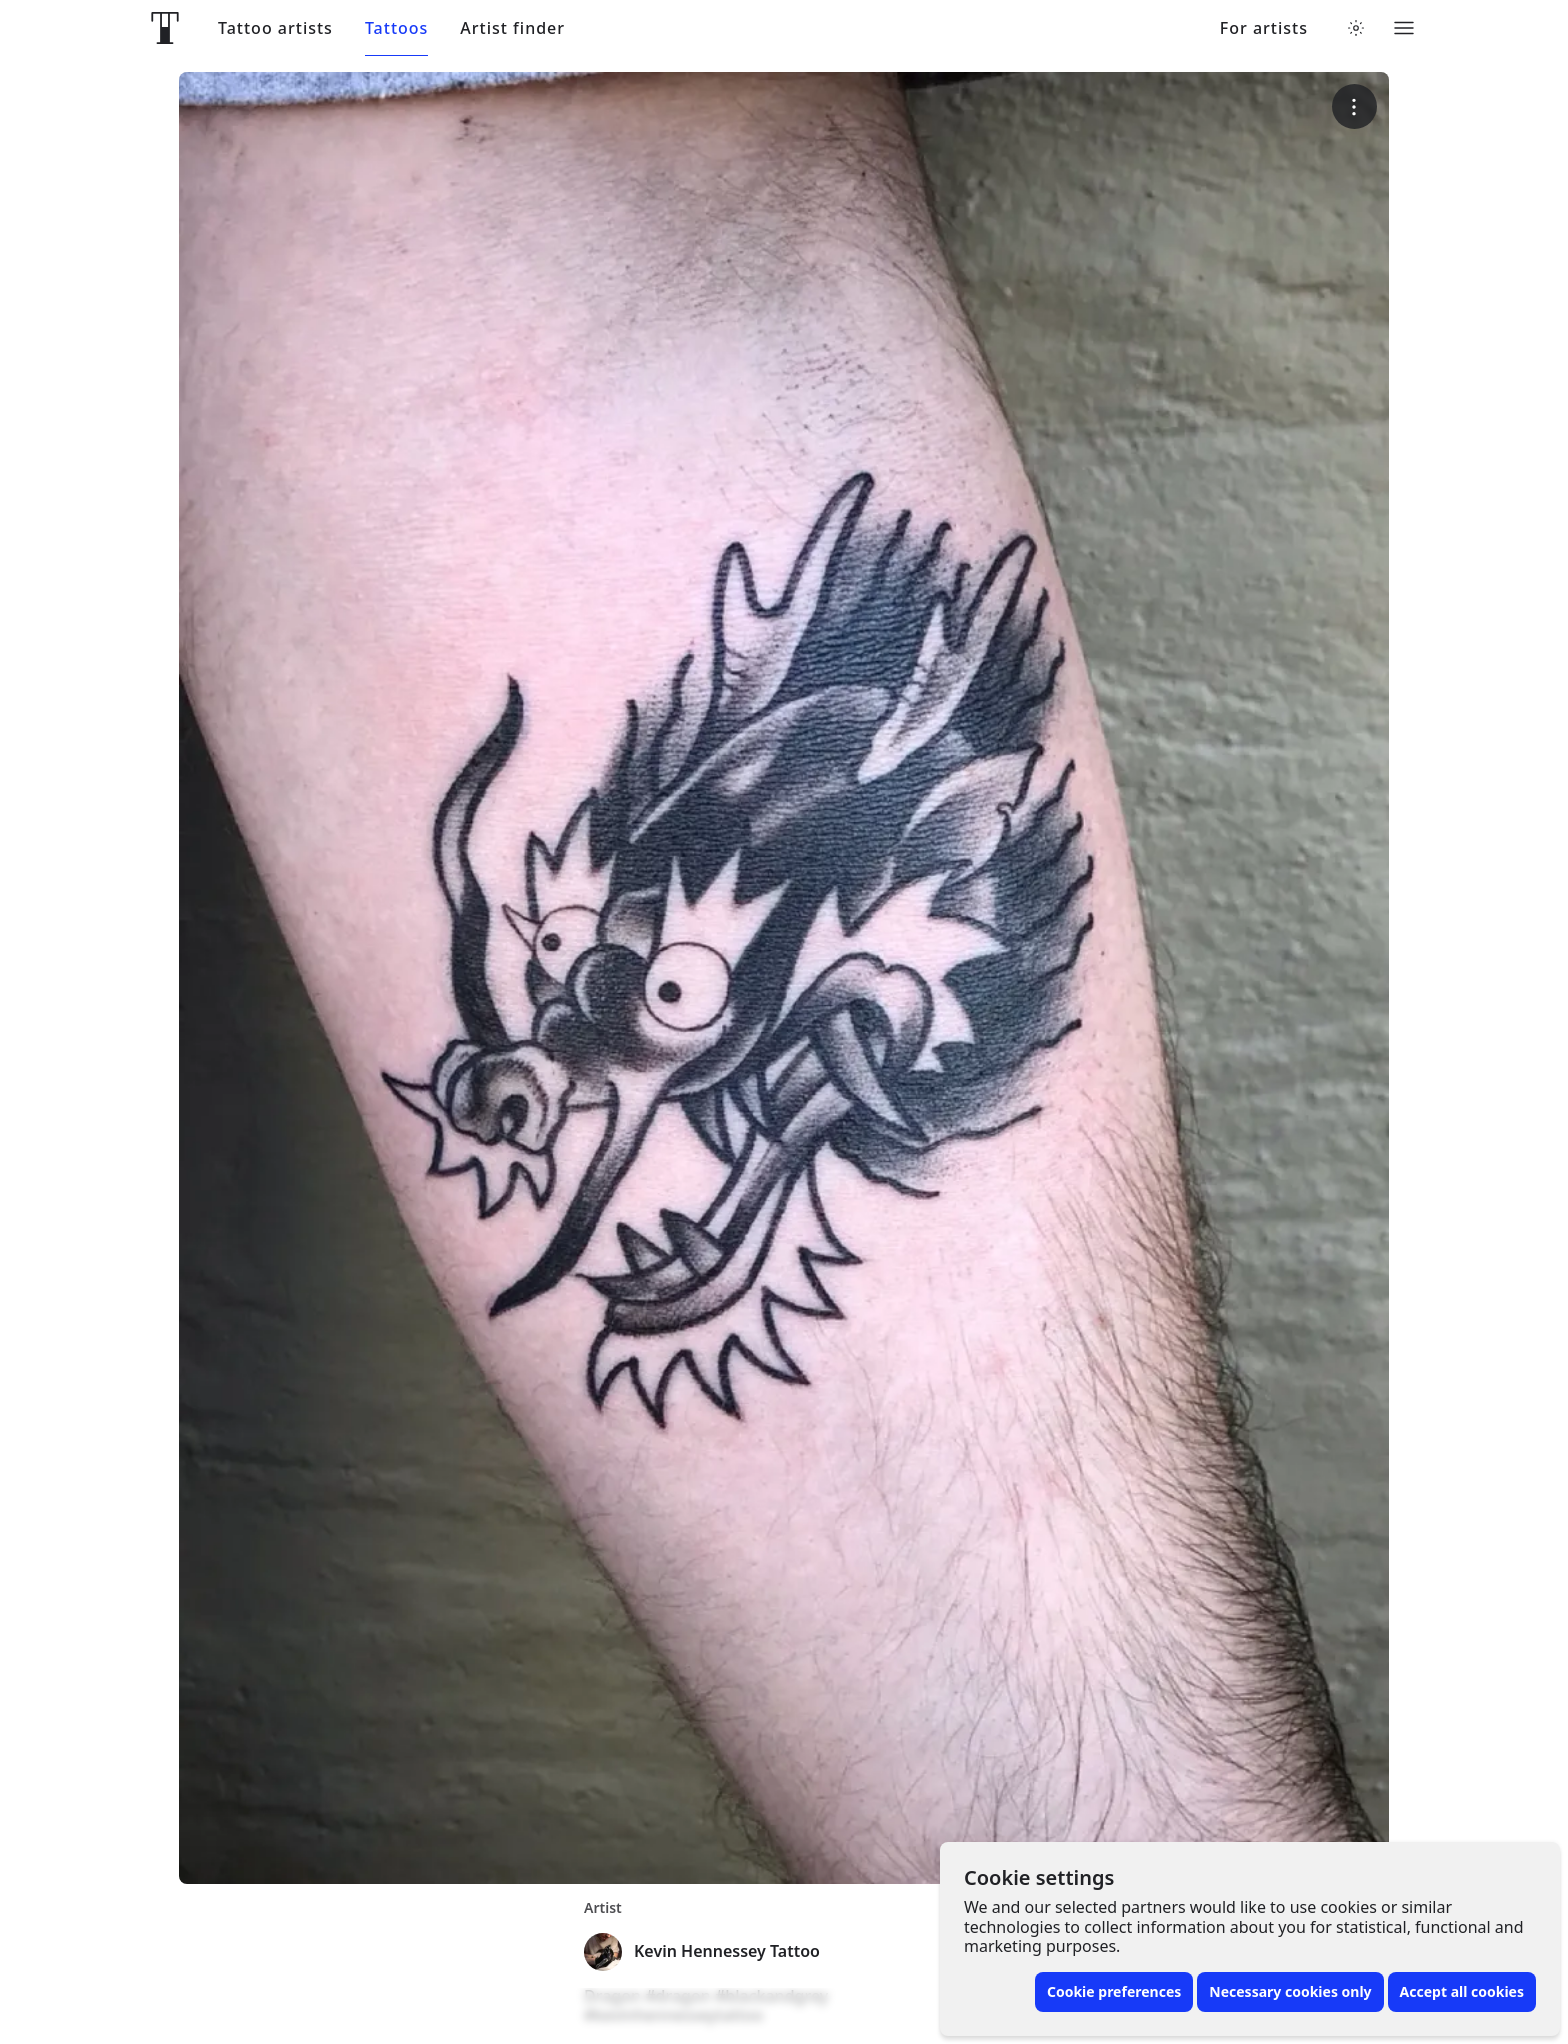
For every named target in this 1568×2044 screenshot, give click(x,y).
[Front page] (165, 28)
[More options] (1354, 106)
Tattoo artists (275, 28)
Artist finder (512, 28)
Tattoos (396, 28)
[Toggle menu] (1404, 28)
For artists (1264, 28)
